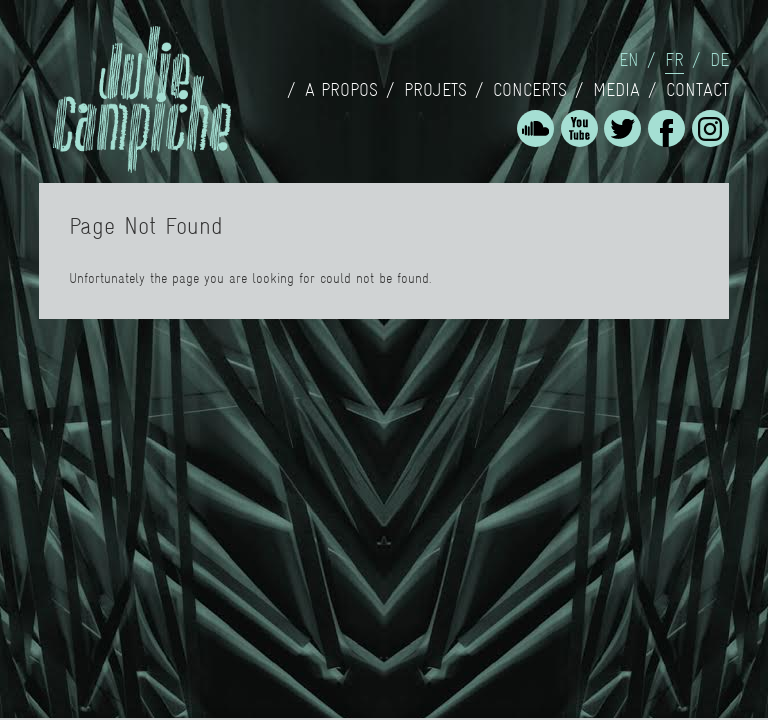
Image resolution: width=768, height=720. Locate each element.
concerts (530, 90)
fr (674, 60)
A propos (341, 90)
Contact (697, 90)
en (629, 60)
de (719, 60)
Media (616, 90)
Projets (435, 90)
